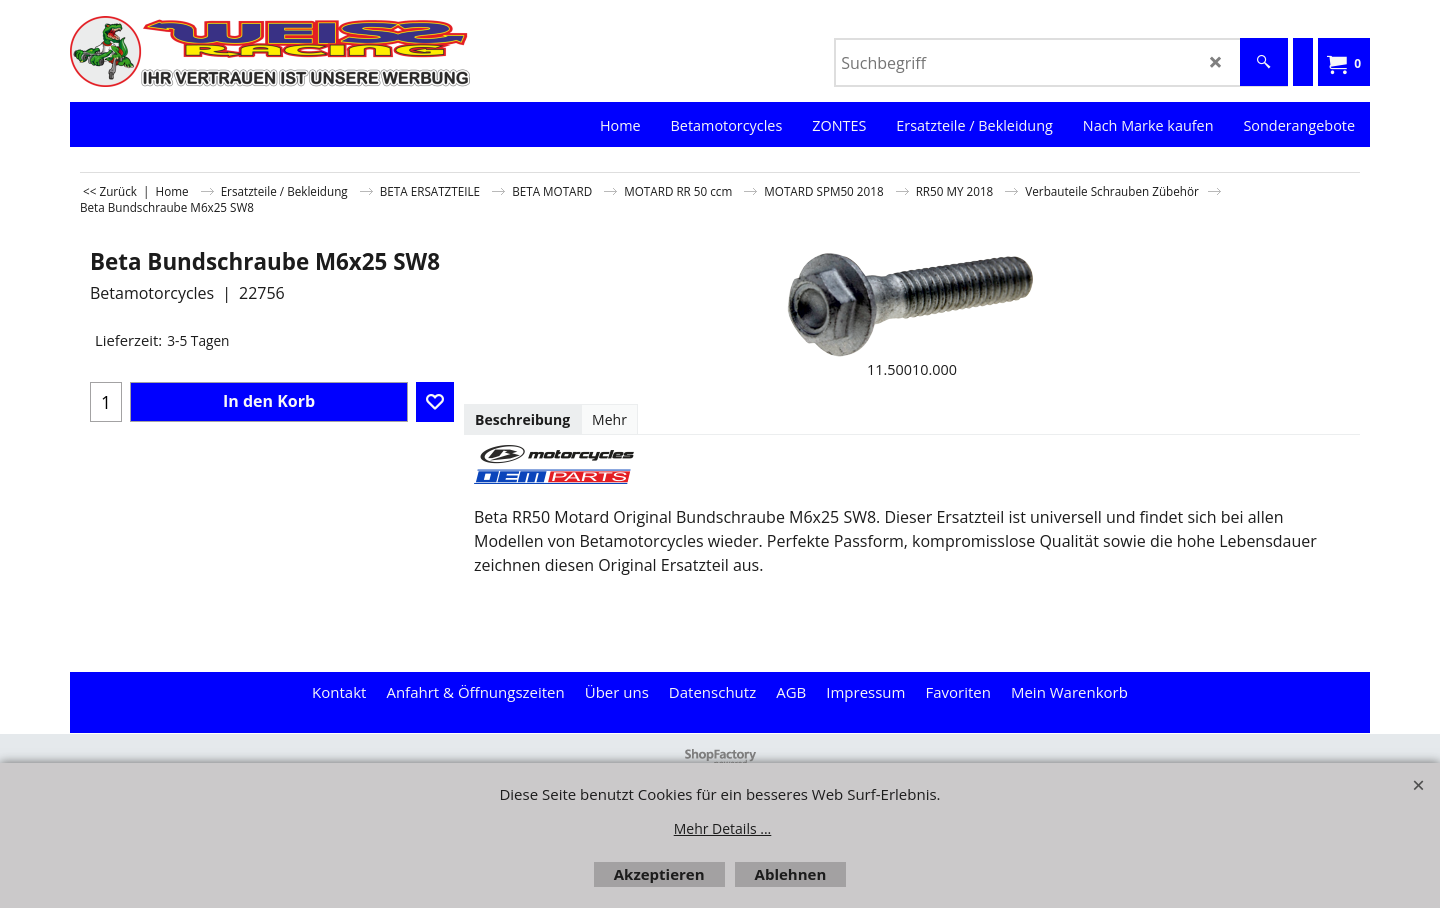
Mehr (609, 419)
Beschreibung (522, 419)
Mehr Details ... (723, 828)
